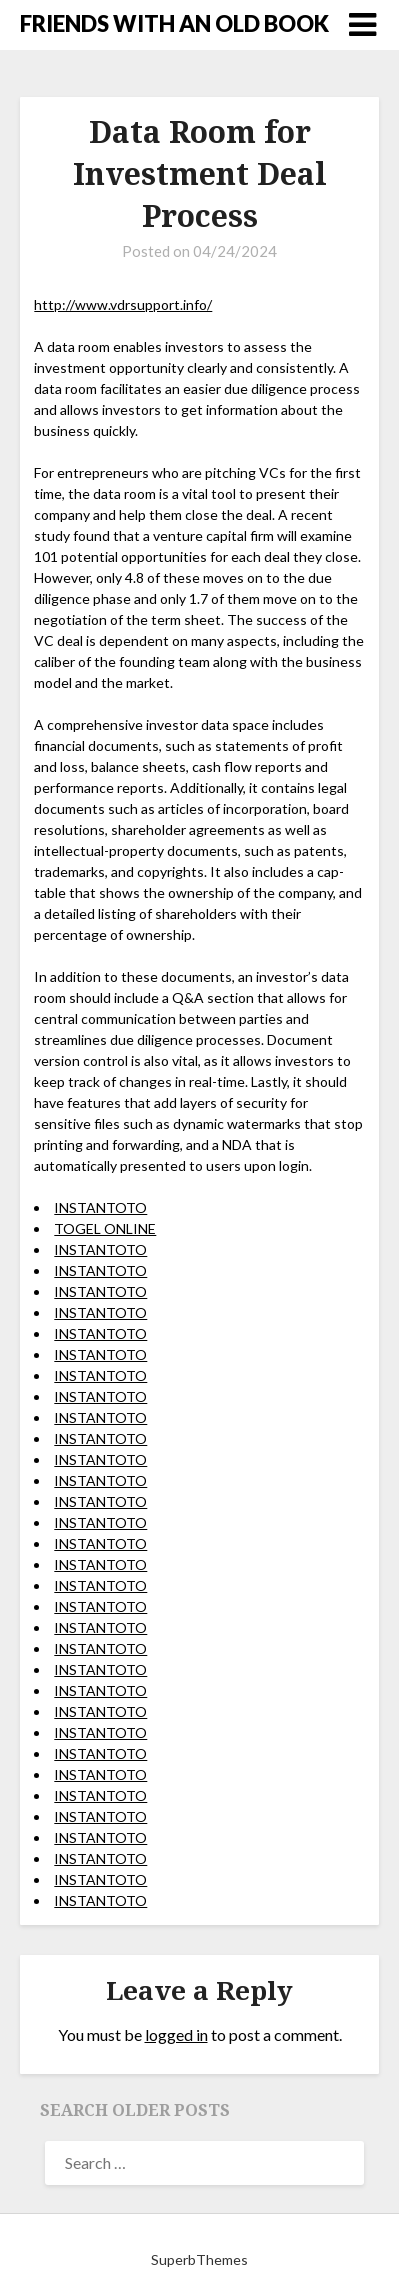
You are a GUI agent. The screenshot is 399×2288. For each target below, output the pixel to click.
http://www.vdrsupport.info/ (123, 304)
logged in (176, 2034)
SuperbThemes (199, 2259)
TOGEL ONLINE (105, 1228)
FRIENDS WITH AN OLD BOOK (174, 23)
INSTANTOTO (100, 1207)
